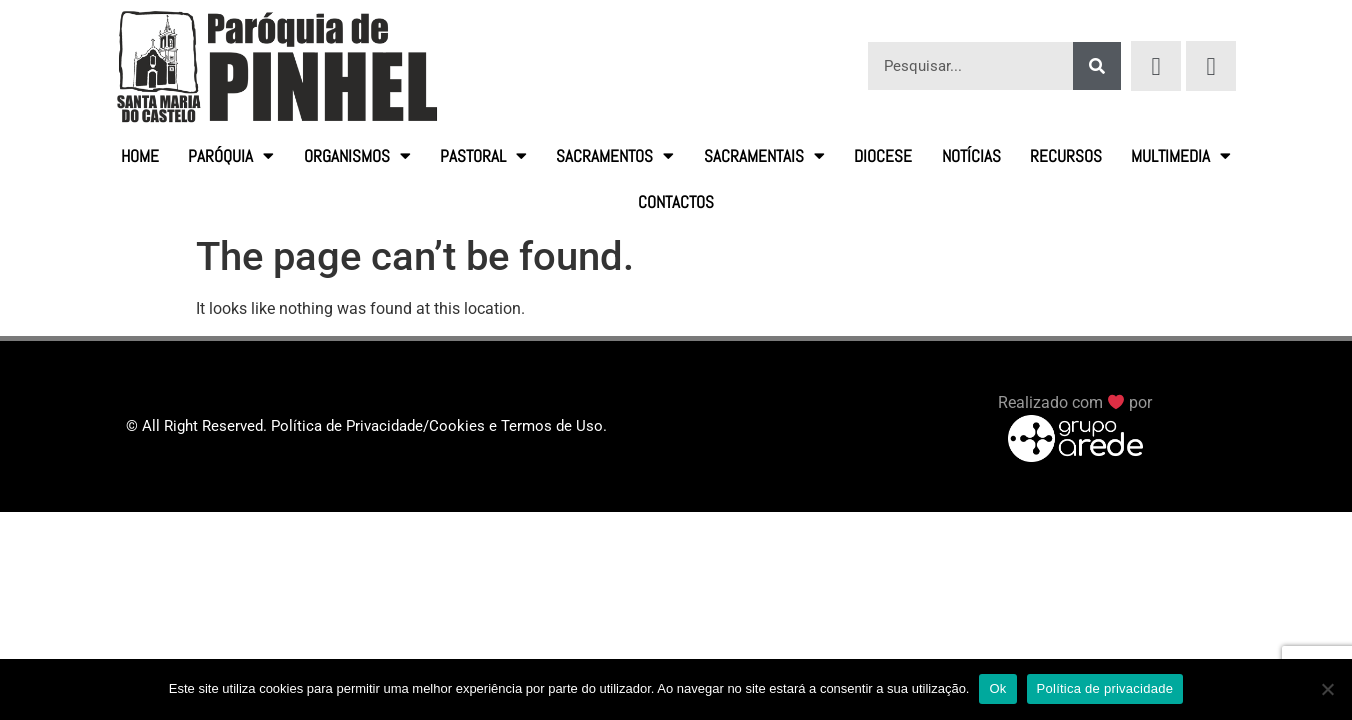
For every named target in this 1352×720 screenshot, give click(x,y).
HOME (140, 156)
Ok (997, 688)
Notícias (971, 156)
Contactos (676, 202)
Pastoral (483, 155)
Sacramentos (615, 155)
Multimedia (1181, 155)
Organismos (357, 155)
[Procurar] (1097, 66)
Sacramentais (764, 155)
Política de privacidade (1105, 688)
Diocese (883, 156)
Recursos (1066, 156)
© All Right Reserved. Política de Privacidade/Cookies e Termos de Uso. (366, 426)
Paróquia (231, 155)
